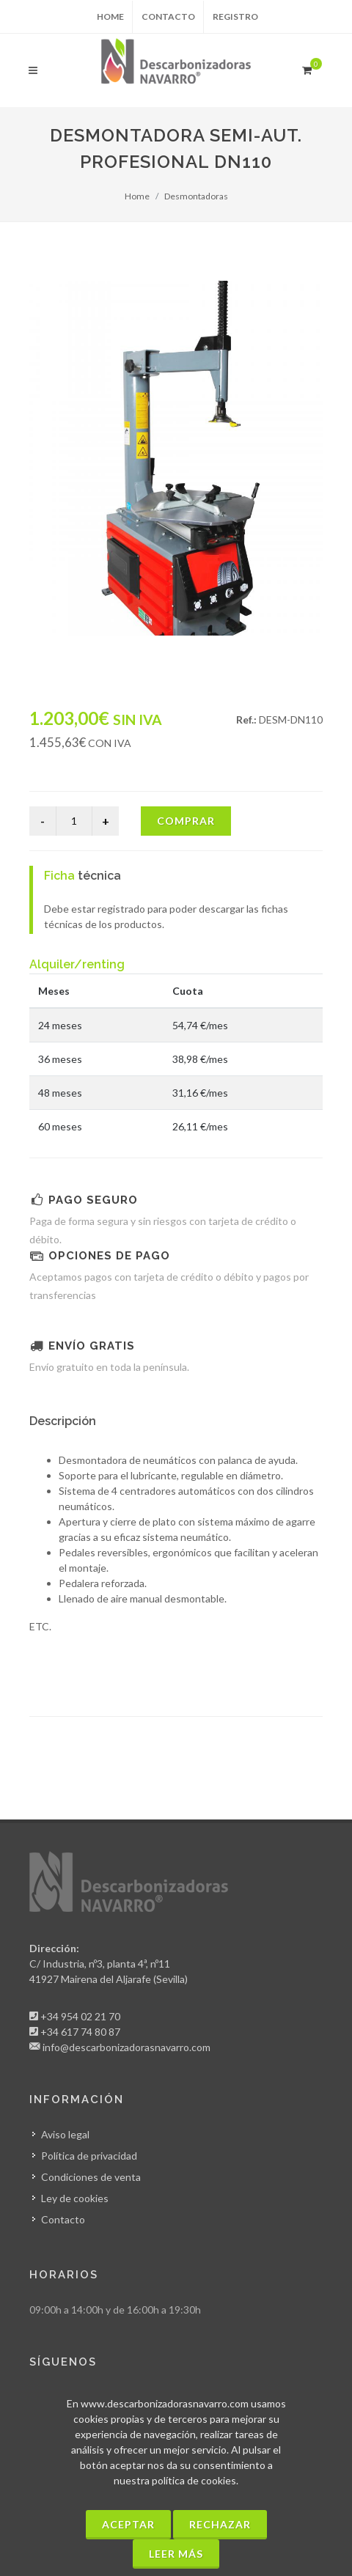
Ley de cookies (75, 2198)
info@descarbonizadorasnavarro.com (126, 2047)
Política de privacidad (89, 2155)
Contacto (168, 16)
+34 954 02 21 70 (80, 2016)
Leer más (176, 2553)
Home (110, 16)
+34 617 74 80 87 (80, 2031)
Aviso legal (65, 2134)
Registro (235, 16)
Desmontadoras (196, 196)
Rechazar (220, 2524)
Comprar (186, 820)
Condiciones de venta (91, 2177)
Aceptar (128, 2524)
